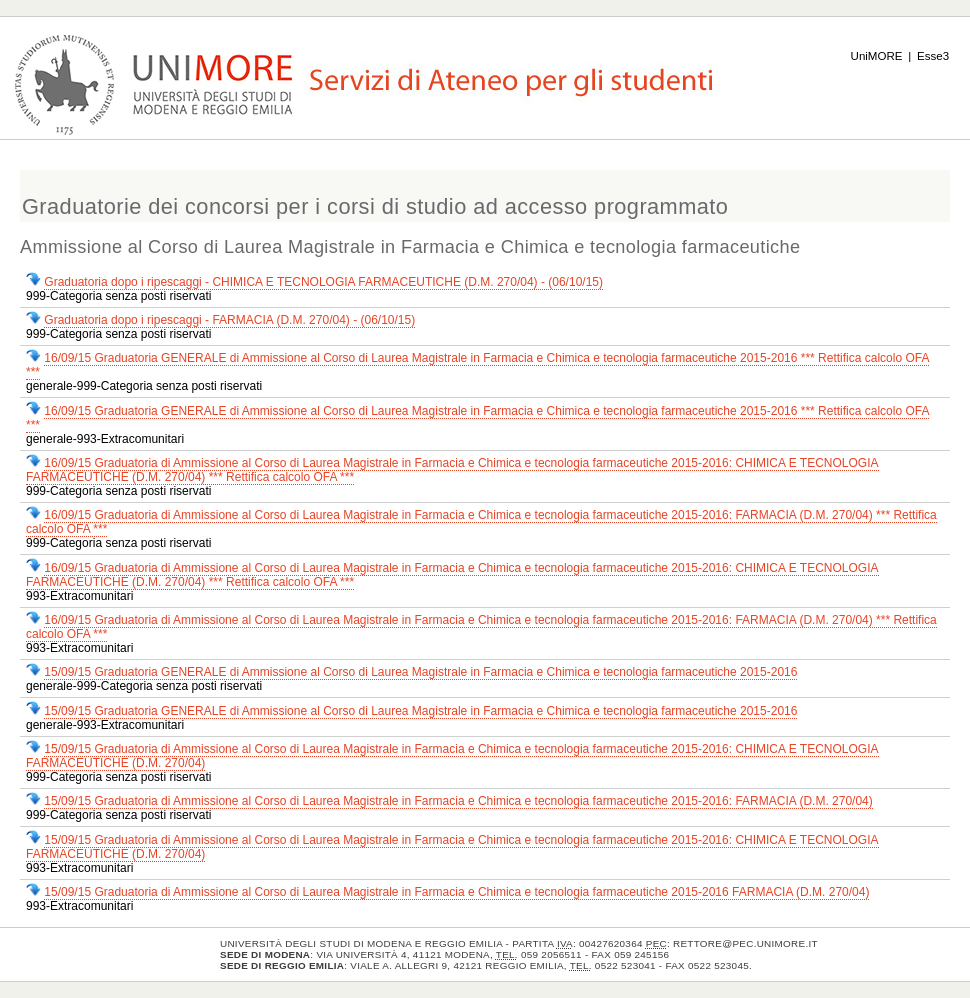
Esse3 (933, 56)
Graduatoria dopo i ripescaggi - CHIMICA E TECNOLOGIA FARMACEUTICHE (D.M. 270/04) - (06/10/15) (323, 282)
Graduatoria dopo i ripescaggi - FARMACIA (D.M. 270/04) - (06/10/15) (229, 320)
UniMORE (877, 56)
